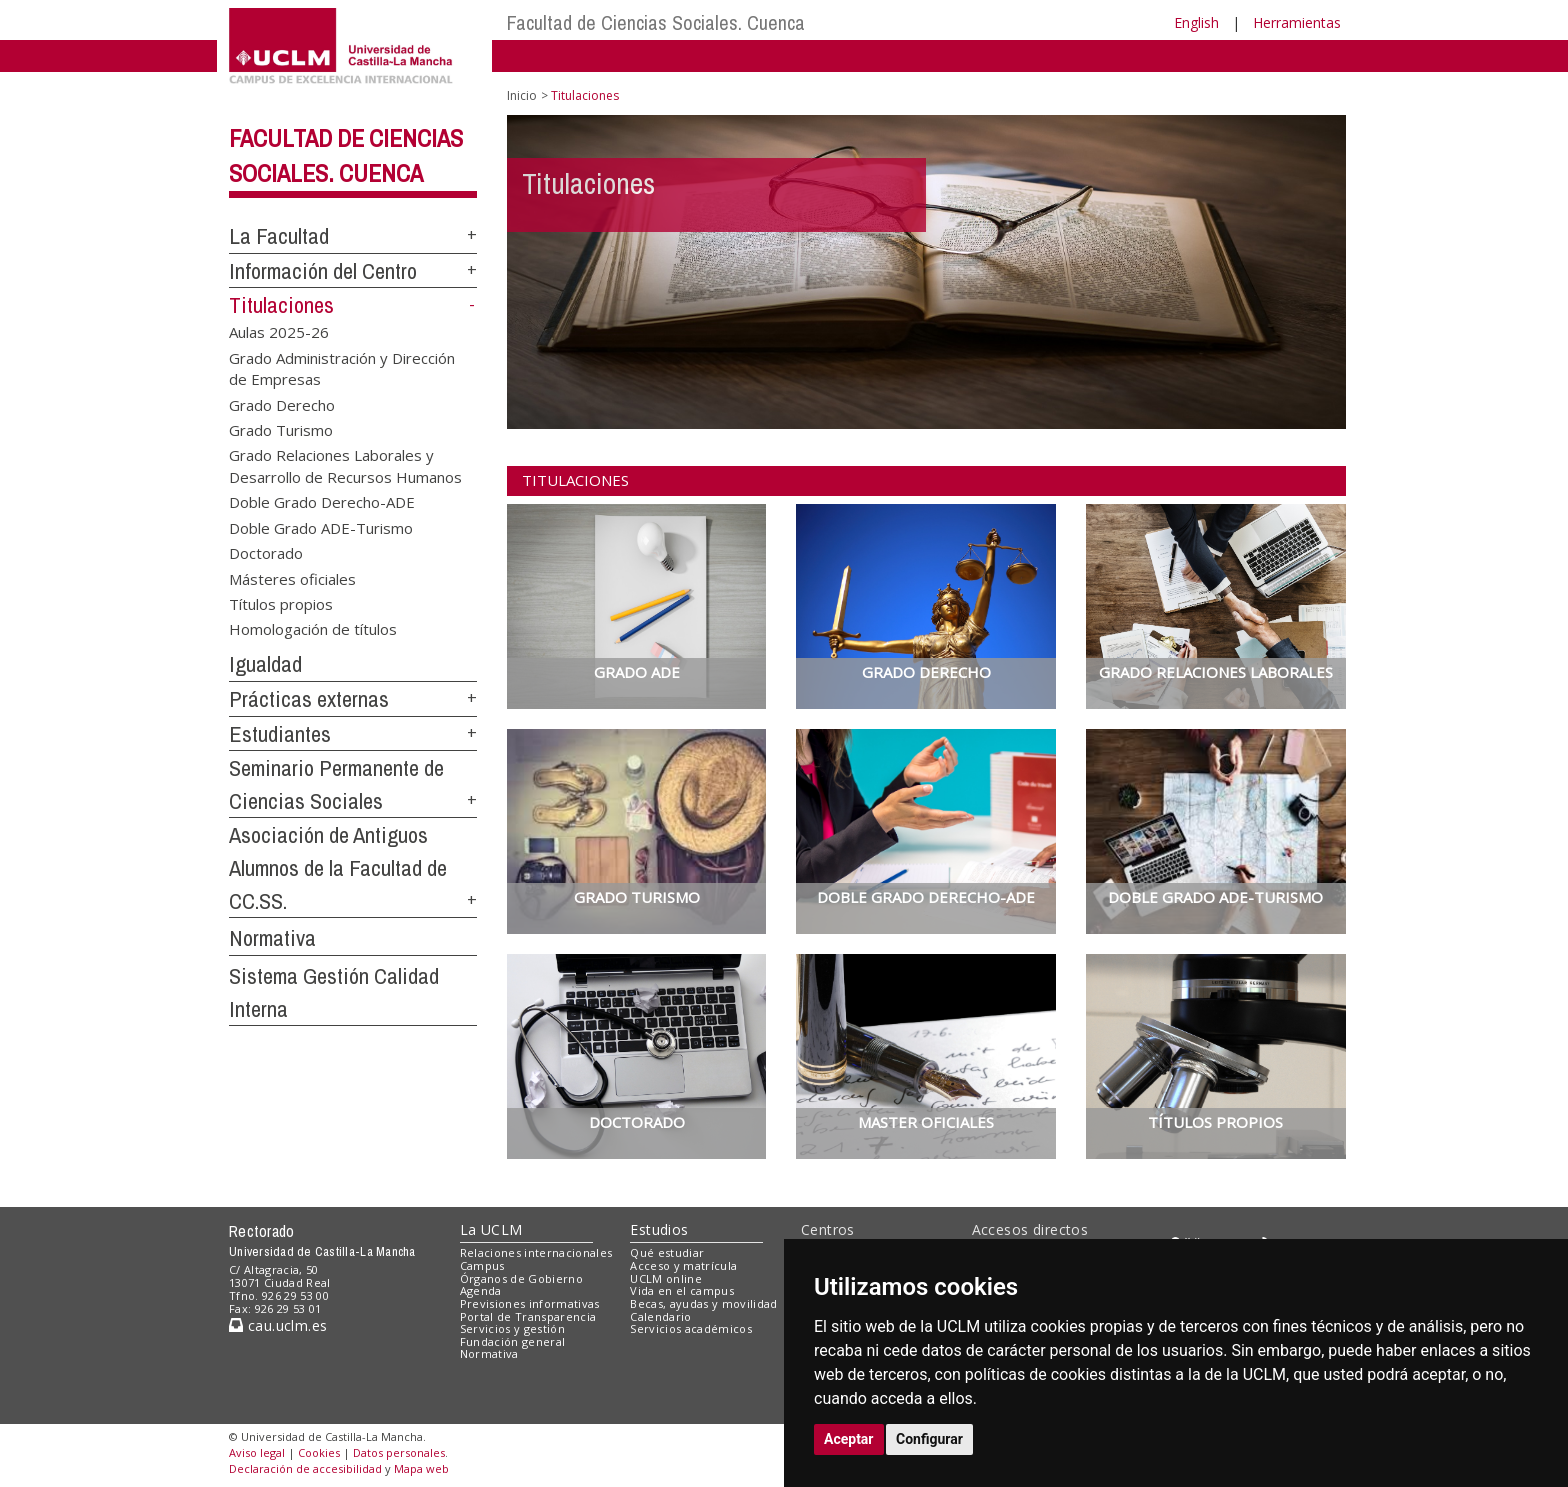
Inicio (522, 95)
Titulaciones (281, 305)
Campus (482, 1265)
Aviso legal (257, 1452)
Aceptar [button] (849, 1439)
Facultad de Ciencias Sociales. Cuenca (656, 22)
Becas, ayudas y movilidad (703, 1303)
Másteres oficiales (292, 578)
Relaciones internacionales (536, 1252)
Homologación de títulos (313, 629)
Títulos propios (281, 604)
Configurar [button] (929, 1439)
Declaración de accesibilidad (305, 1468)
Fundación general (513, 1341)
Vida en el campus (682, 1290)
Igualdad (265, 664)
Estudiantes (280, 734)
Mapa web (421, 1468)
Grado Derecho (282, 404)
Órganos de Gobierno (521, 1278)
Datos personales (399, 1452)
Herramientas (1297, 22)
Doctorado (266, 553)
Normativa (272, 938)
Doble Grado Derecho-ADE (322, 502)
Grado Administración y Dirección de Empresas (342, 367)
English (1196, 22)
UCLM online (666, 1278)
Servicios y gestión (512, 1328)
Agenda (481, 1290)
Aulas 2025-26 (279, 332)
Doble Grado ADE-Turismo (321, 527)
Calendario (660, 1316)
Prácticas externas (309, 699)
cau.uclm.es (278, 1325)
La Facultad (279, 236)
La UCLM (491, 1229)
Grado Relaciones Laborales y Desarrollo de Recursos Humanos (345, 465)
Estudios (659, 1229)
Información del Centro (323, 271)
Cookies (319, 1452)
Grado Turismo (281, 430)
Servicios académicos (691, 1328)
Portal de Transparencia (528, 1316)
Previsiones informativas (530, 1303)
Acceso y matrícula (683, 1265)
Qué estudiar (667, 1252)
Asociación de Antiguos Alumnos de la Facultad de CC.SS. (338, 867)
